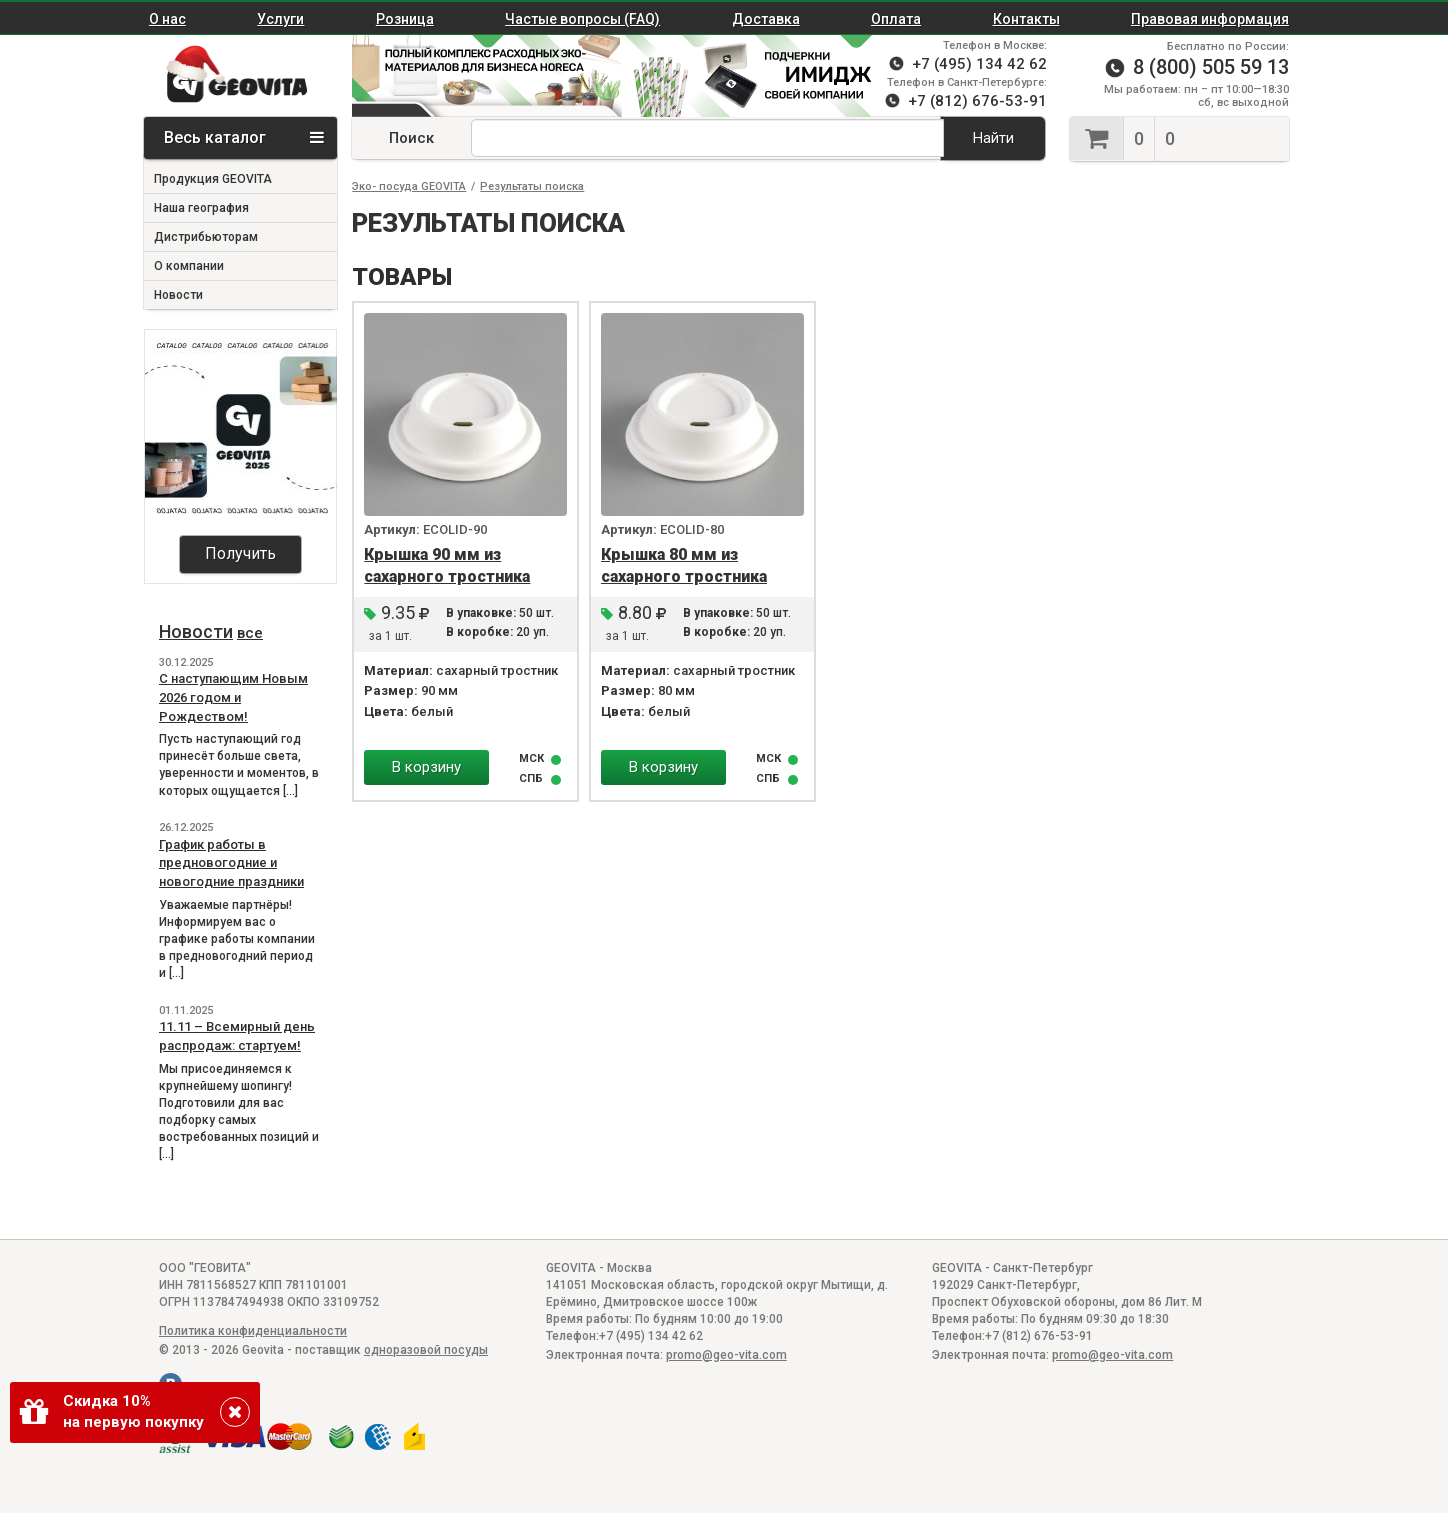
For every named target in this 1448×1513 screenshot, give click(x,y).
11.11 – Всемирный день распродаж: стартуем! (237, 1036)
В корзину (426, 767)
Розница (405, 19)
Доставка (766, 19)
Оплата (896, 19)
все (250, 633)
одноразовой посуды (426, 1350)
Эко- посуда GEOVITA (409, 186)
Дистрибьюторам (206, 237)
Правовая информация (1210, 19)
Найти (993, 138)
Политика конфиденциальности (253, 1331)
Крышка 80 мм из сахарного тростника (684, 566)
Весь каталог (244, 137)
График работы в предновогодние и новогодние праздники (231, 863)
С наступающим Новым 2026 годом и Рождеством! (233, 697)
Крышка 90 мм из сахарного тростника (447, 566)
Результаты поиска (532, 186)
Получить (240, 553)
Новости (178, 295)
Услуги (280, 19)
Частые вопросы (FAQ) (582, 19)
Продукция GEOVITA (213, 179)
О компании (189, 266)
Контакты (1026, 19)
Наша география (201, 208)
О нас (167, 19)
